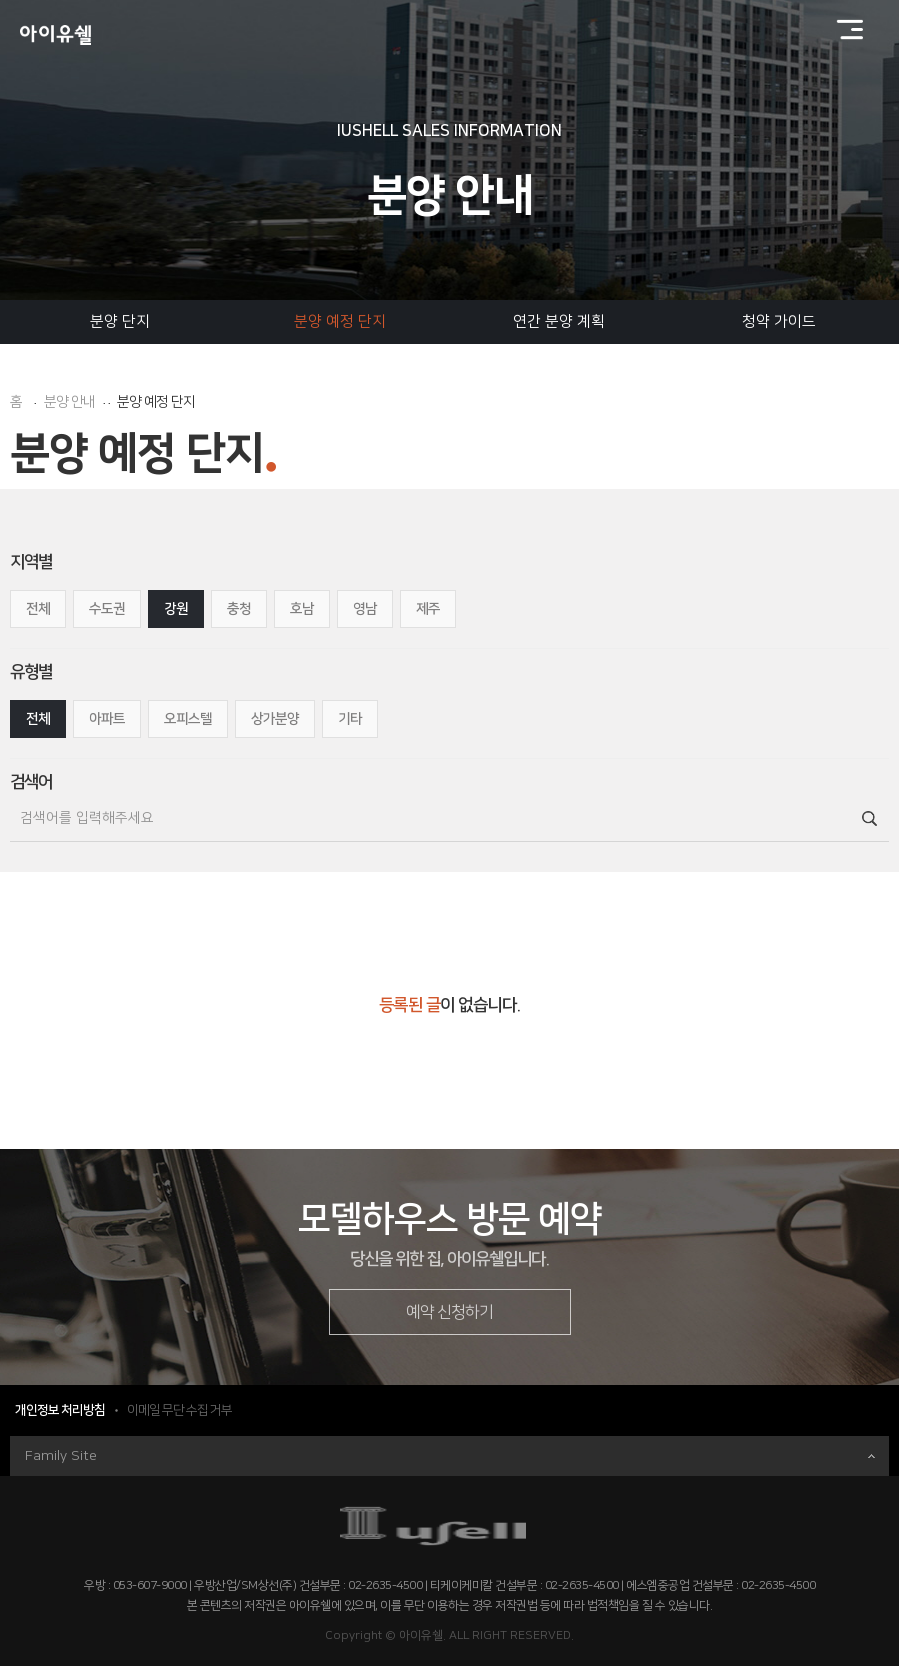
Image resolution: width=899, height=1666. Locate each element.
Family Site (450, 1456)
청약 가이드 (779, 321)
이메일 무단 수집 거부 (179, 1410)
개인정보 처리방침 (60, 1410)
